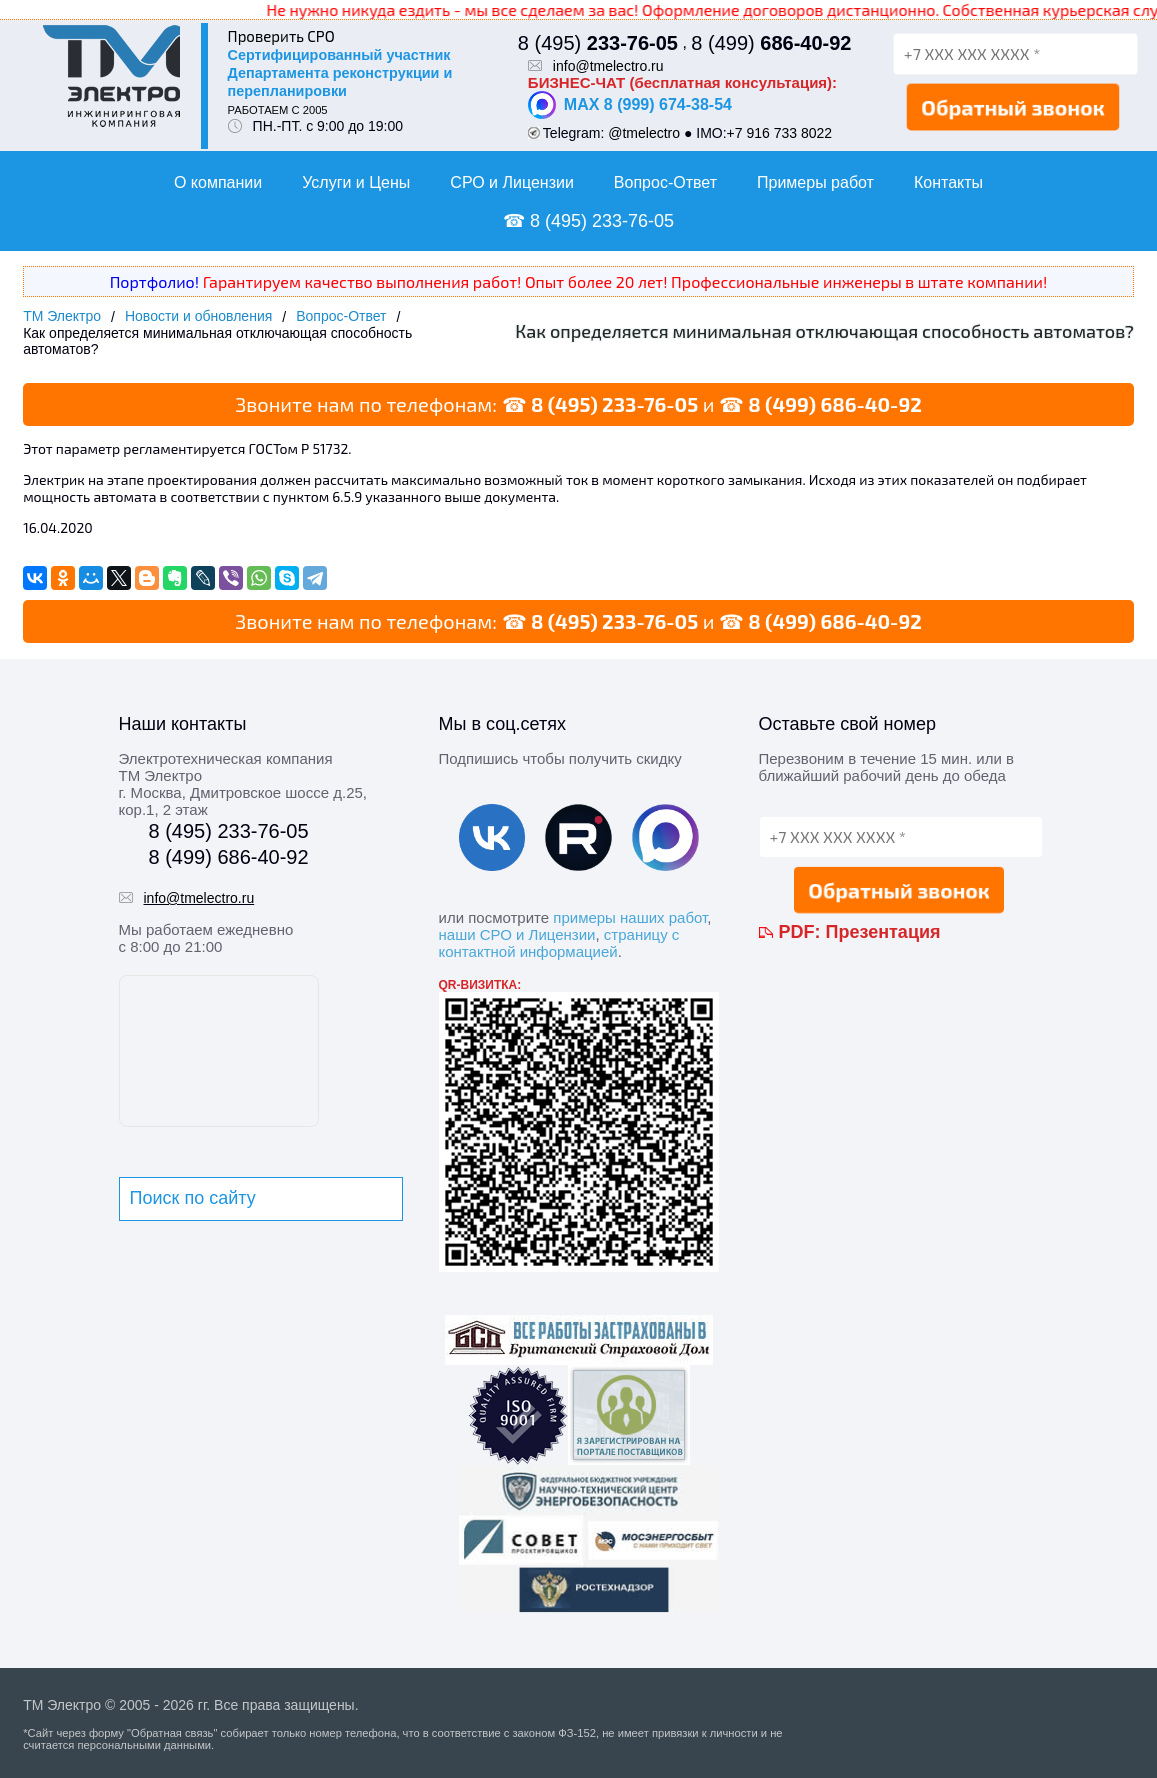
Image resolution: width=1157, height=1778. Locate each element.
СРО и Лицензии (512, 182)
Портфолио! (154, 281)
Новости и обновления (198, 316)
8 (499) (771, 43)
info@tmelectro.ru (608, 66)
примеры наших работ (630, 917)
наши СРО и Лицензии (517, 934)
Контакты (948, 182)
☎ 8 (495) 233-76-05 (588, 221)
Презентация (883, 932)
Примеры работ (815, 182)
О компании (218, 182)
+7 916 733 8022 (780, 133)
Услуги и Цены (356, 182)
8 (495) (598, 43)
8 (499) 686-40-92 (834, 404)
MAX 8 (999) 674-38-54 (630, 105)
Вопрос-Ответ (665, 182)
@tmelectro (644, 133)
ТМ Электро (62, 316)
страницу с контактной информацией (559, 943)
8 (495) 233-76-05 (614, 404)
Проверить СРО (281, 36)
